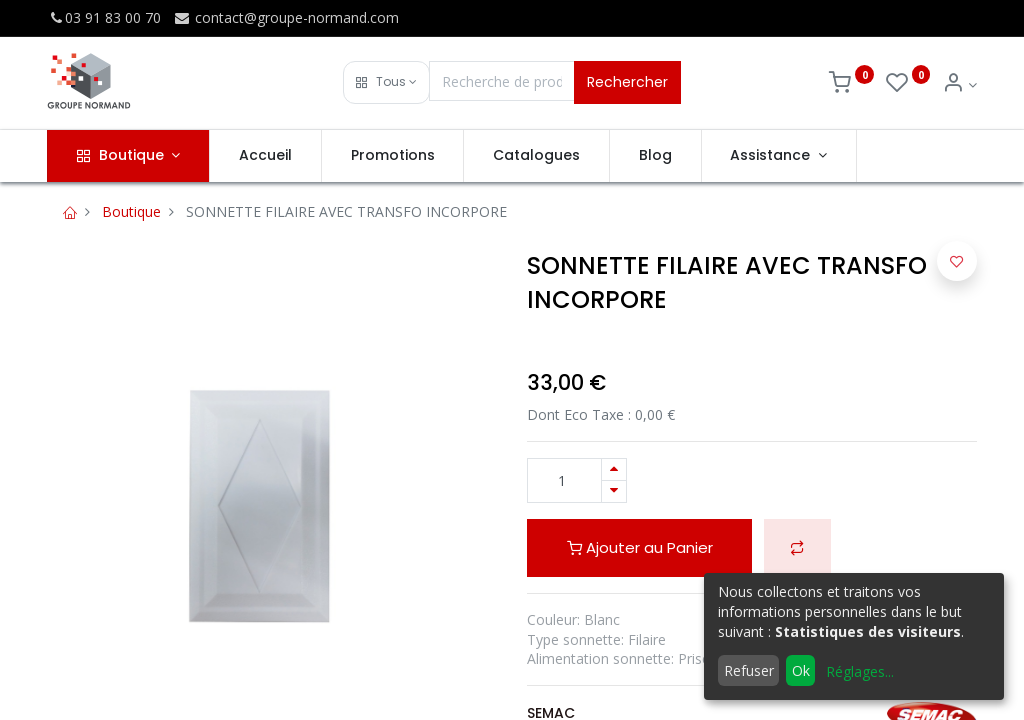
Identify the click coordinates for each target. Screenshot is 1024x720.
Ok (801, 670)
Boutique (131, 211)
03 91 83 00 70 (104, 17)
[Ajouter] (614, 469)
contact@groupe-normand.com (286, 17)
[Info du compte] (959, 84)
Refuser (749, 670)
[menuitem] (265, 156)
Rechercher (627, 82)
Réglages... (860, 671)
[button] (386, 82)
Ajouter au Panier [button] (640, 547)
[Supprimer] (614, 491)
